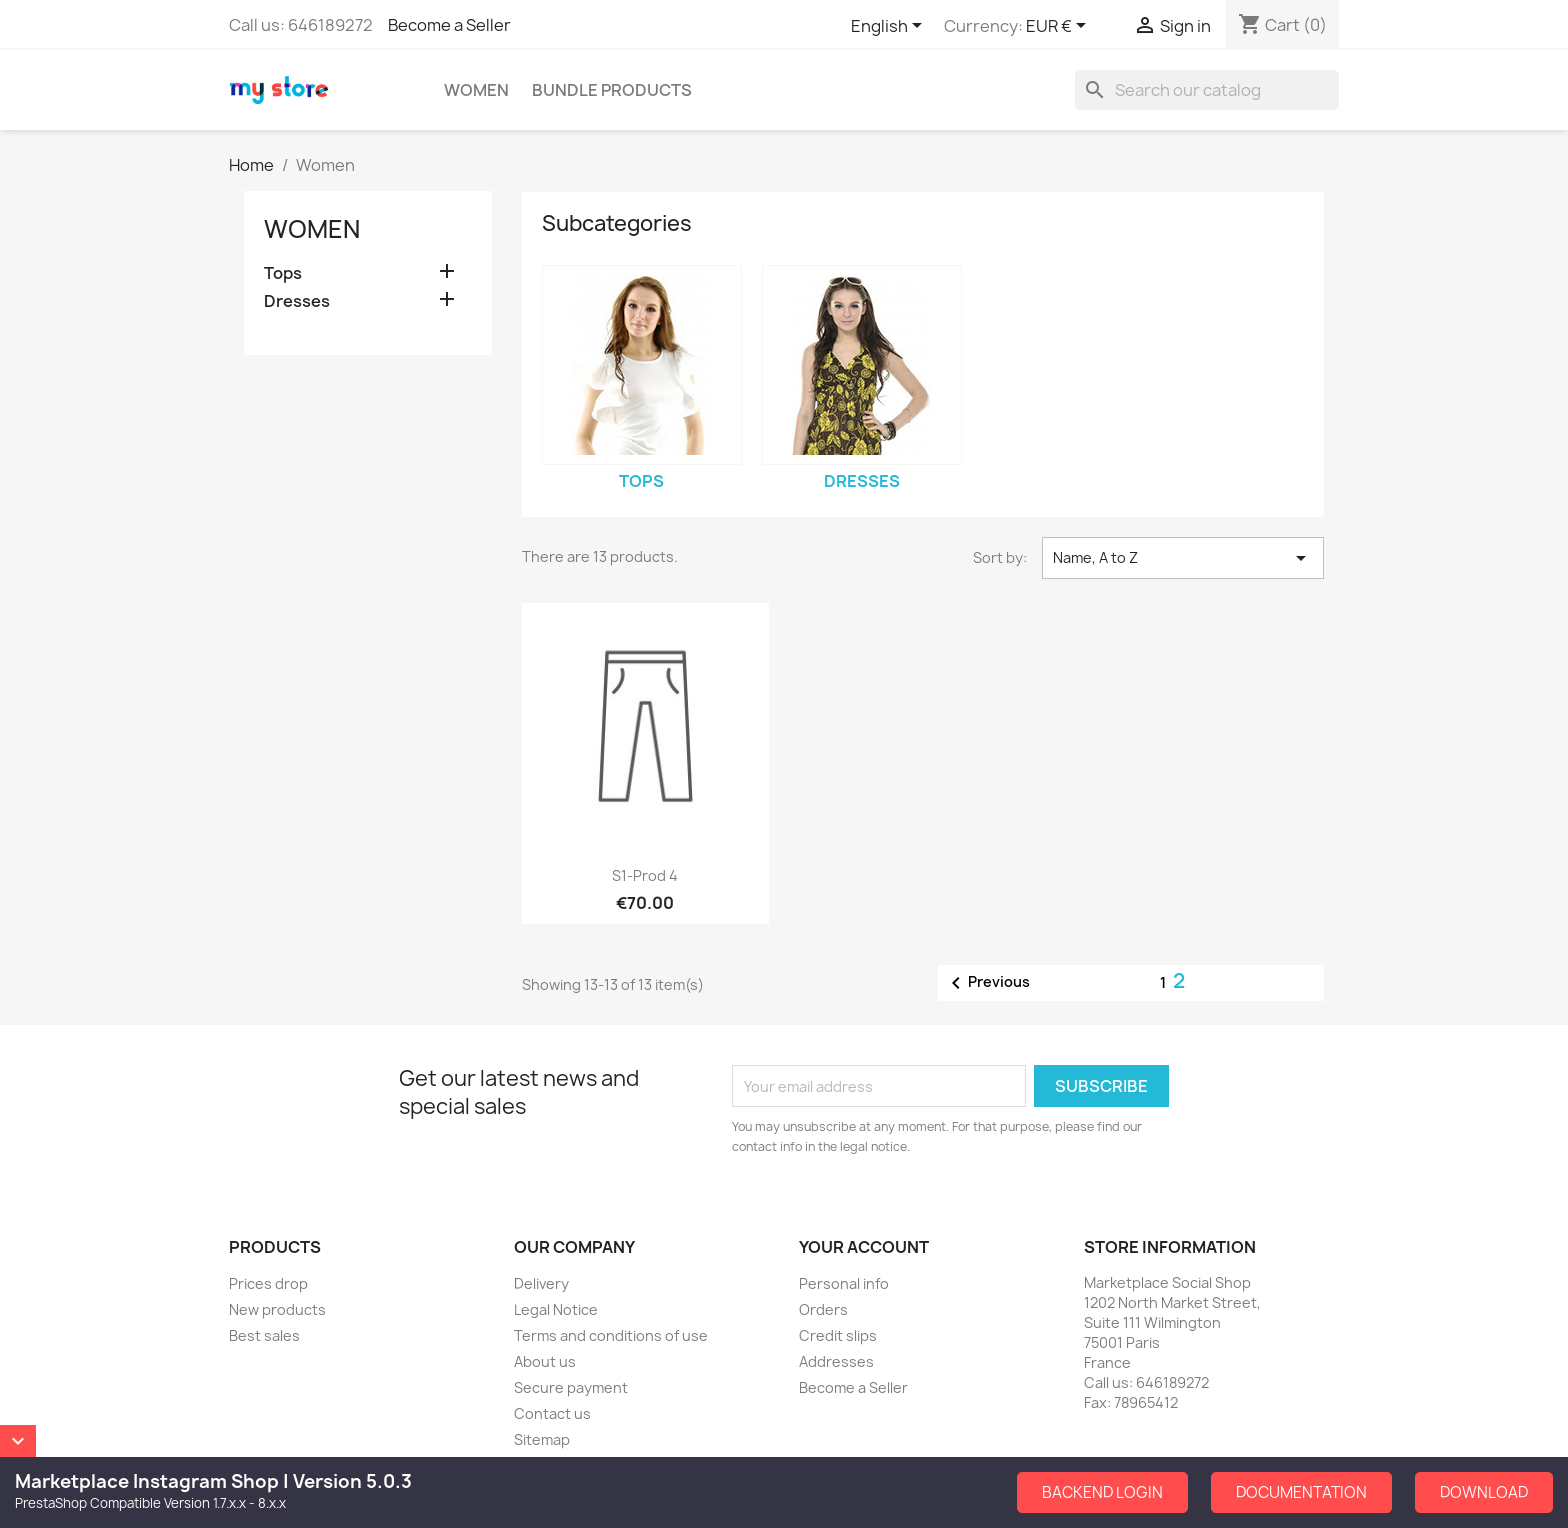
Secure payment (571, 1387)
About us (545, 1361)
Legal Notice (556, 1309)
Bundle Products (612, 90)
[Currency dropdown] (1059, 27)
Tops (283, 273)
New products (277, 1309)
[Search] (1207, 90)
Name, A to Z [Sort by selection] (1183, 558)
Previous (987, 983)
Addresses (836, 1361)
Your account (864, 1247)
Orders (823, 1309)
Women (476, 90)
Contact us (552, 1413)
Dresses (297, 301)
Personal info (844, 1283)
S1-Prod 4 (645, 875)
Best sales (264, 1335)
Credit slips (838, 1335)
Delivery (541, 1283)
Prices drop (268, 1283)
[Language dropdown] (890, 27)
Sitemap (542, 1439)
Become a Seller (449, 25)
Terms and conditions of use (611, 1335)
